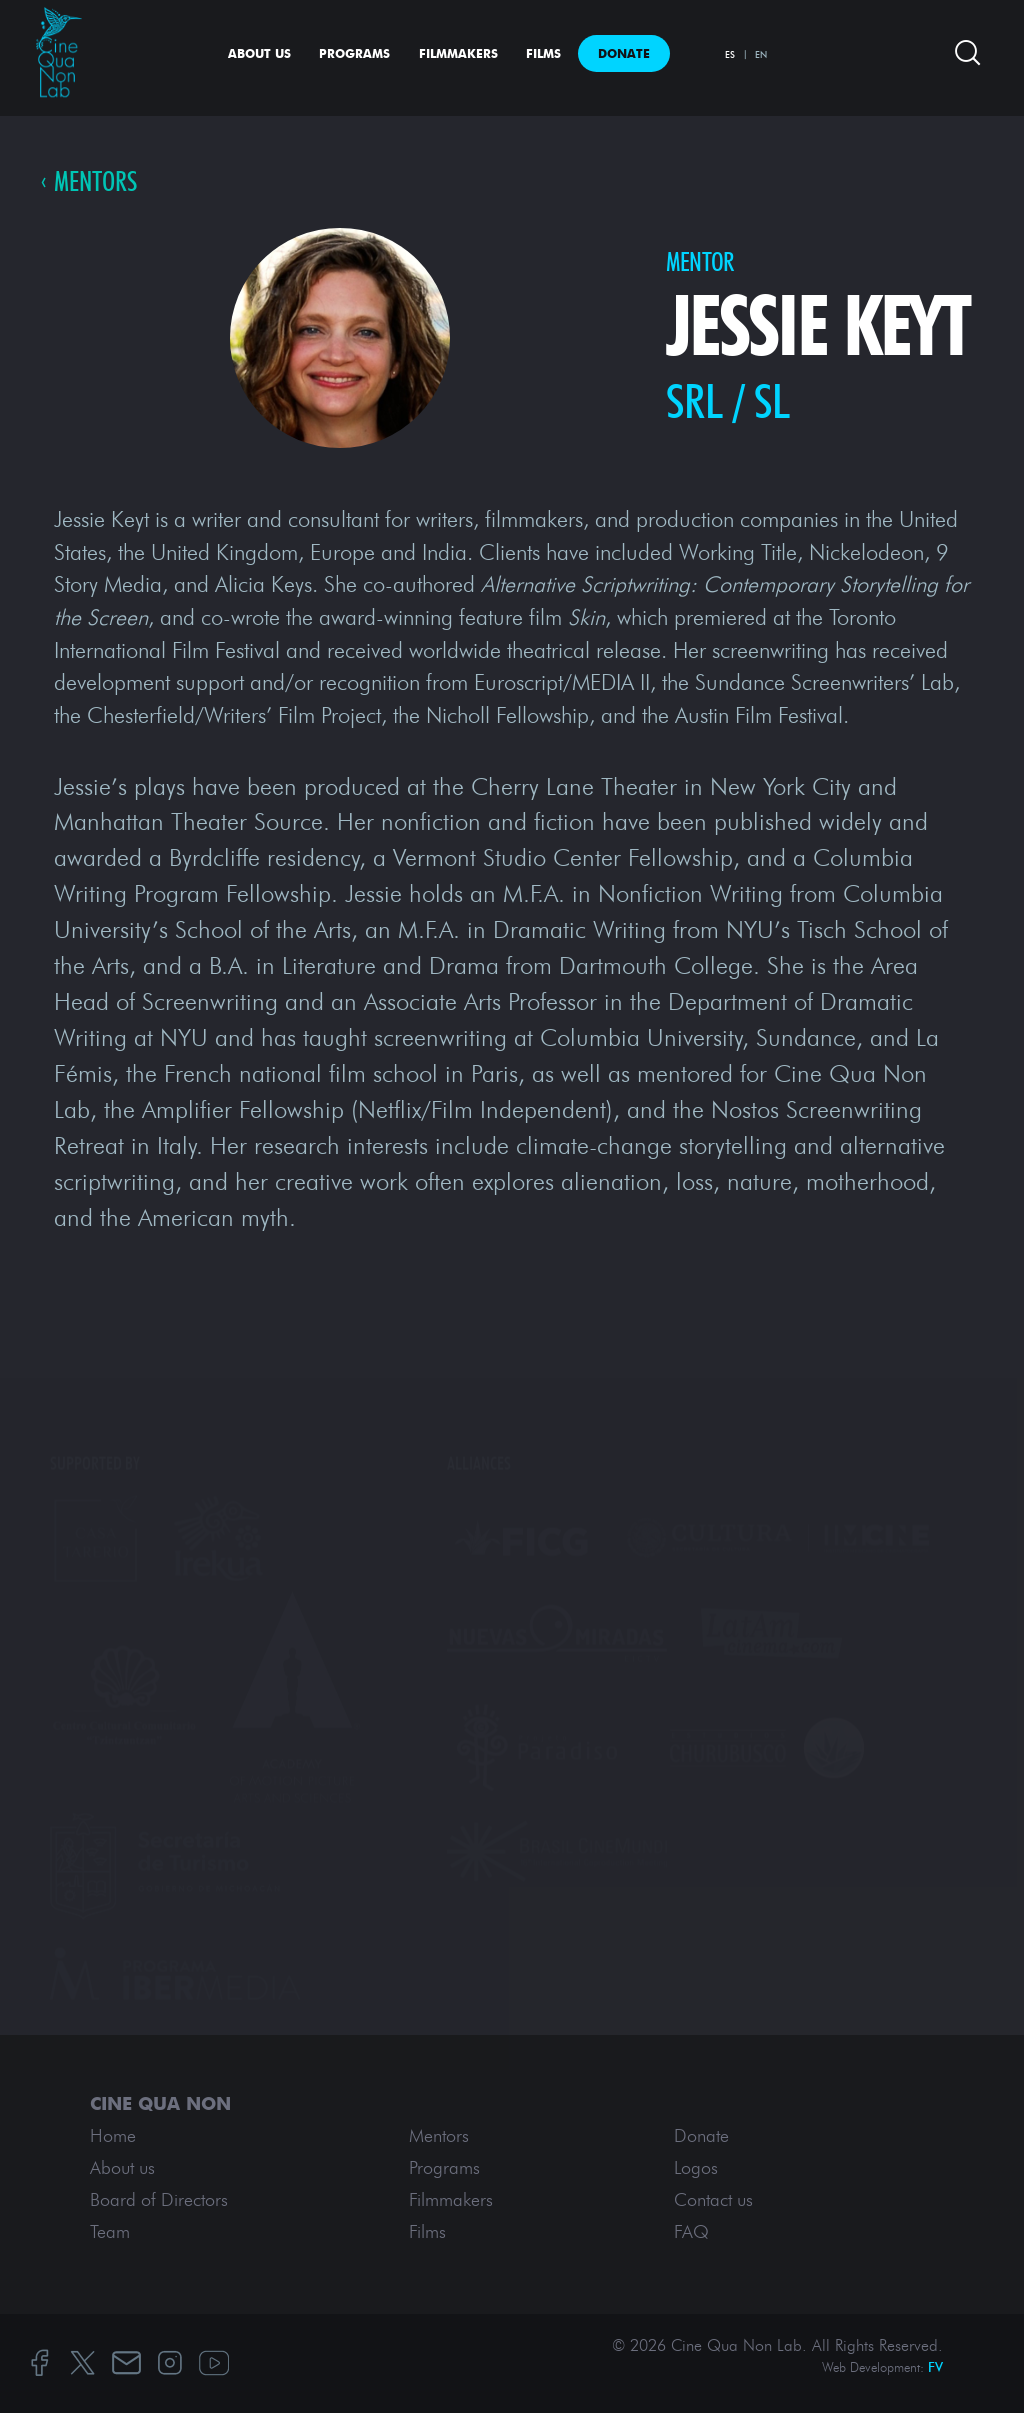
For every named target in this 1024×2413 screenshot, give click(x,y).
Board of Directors (159, 2200)
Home (113, 2136)
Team (110, 2232)
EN (761, 54)
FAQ (691, 2232)
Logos (696, 2168)
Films (543, 53)
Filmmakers (458, 53)
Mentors (95, 182)
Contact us (713, 2200)
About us (259, 53)
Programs (354, 53)
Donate (624, 53)
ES (730, 54)
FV (935, 2367)
